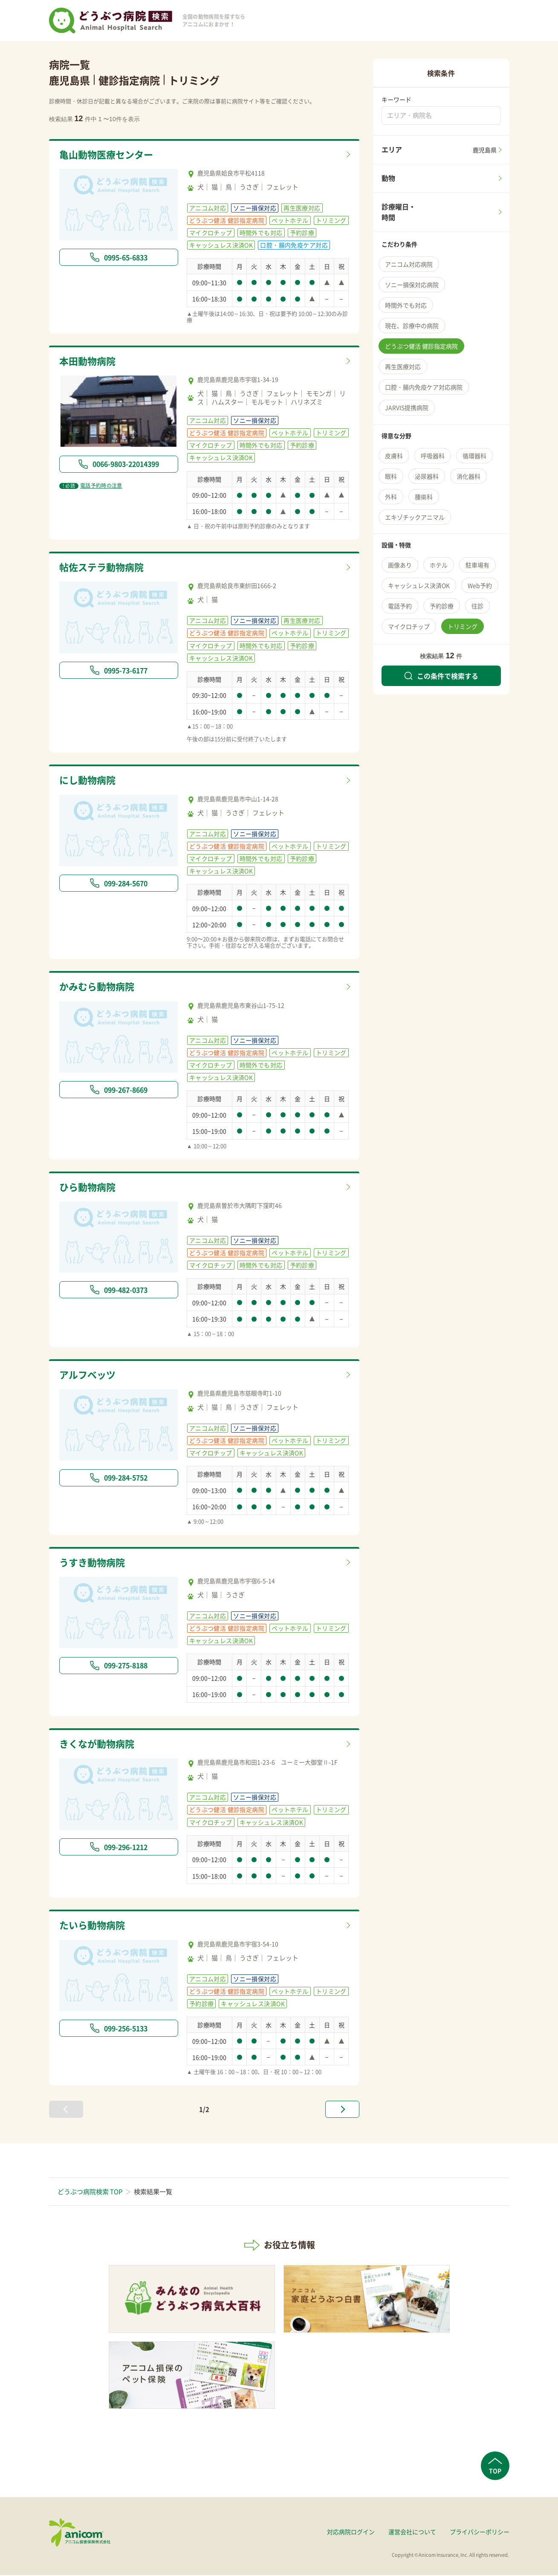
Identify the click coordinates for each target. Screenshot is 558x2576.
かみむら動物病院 (98, 987)
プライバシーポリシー (479, 2532)
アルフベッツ (88, 1375)
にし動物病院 (88, 780)
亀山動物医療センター (108, 155)
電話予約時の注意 (90, 485)
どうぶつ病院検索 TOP (90, 2192)
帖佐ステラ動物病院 (103, 567)
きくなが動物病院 (98, 1744)
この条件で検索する (441, 676)
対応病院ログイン (351, 2532)
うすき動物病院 (93, 1563)
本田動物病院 (88, 361)
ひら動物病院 (88, 1187)
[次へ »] (342, 2110)
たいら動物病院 (93, 1926)
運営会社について (412, 2532)
